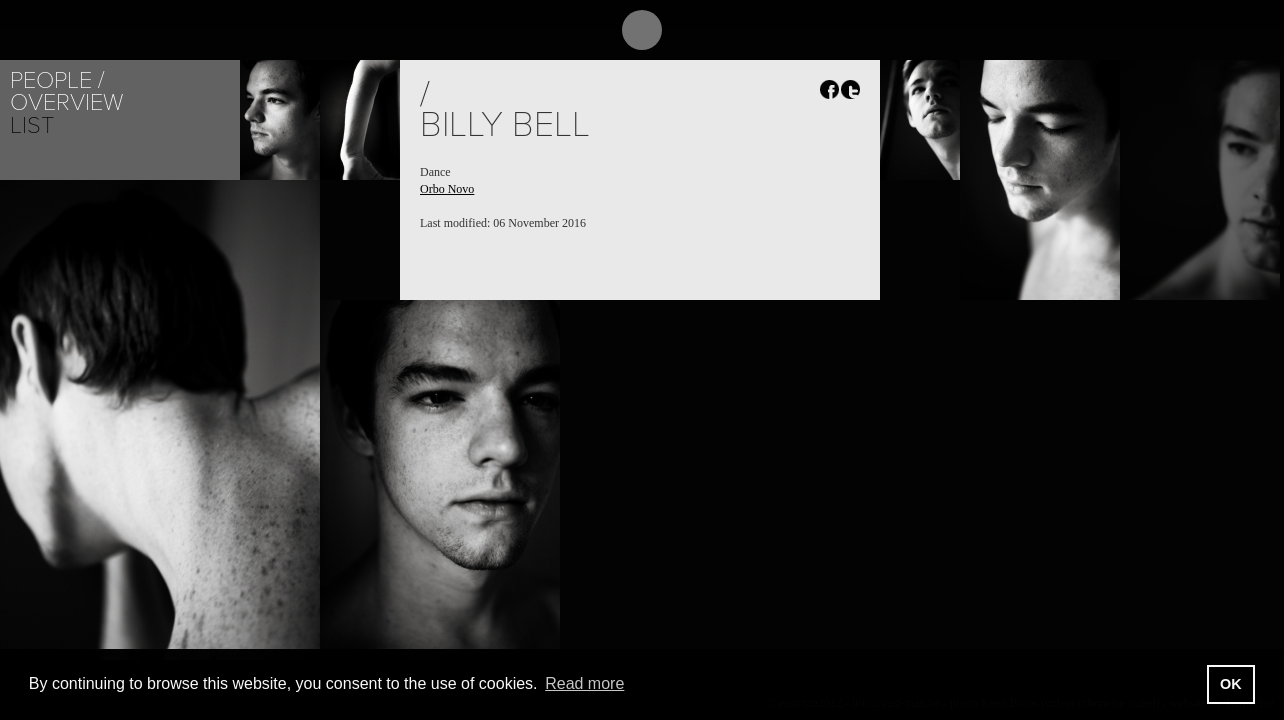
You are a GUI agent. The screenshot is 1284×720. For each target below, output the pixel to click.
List (32, 125)
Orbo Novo (447, 189)
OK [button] (1231, 684)
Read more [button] (584, 683)
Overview (66, 102)
